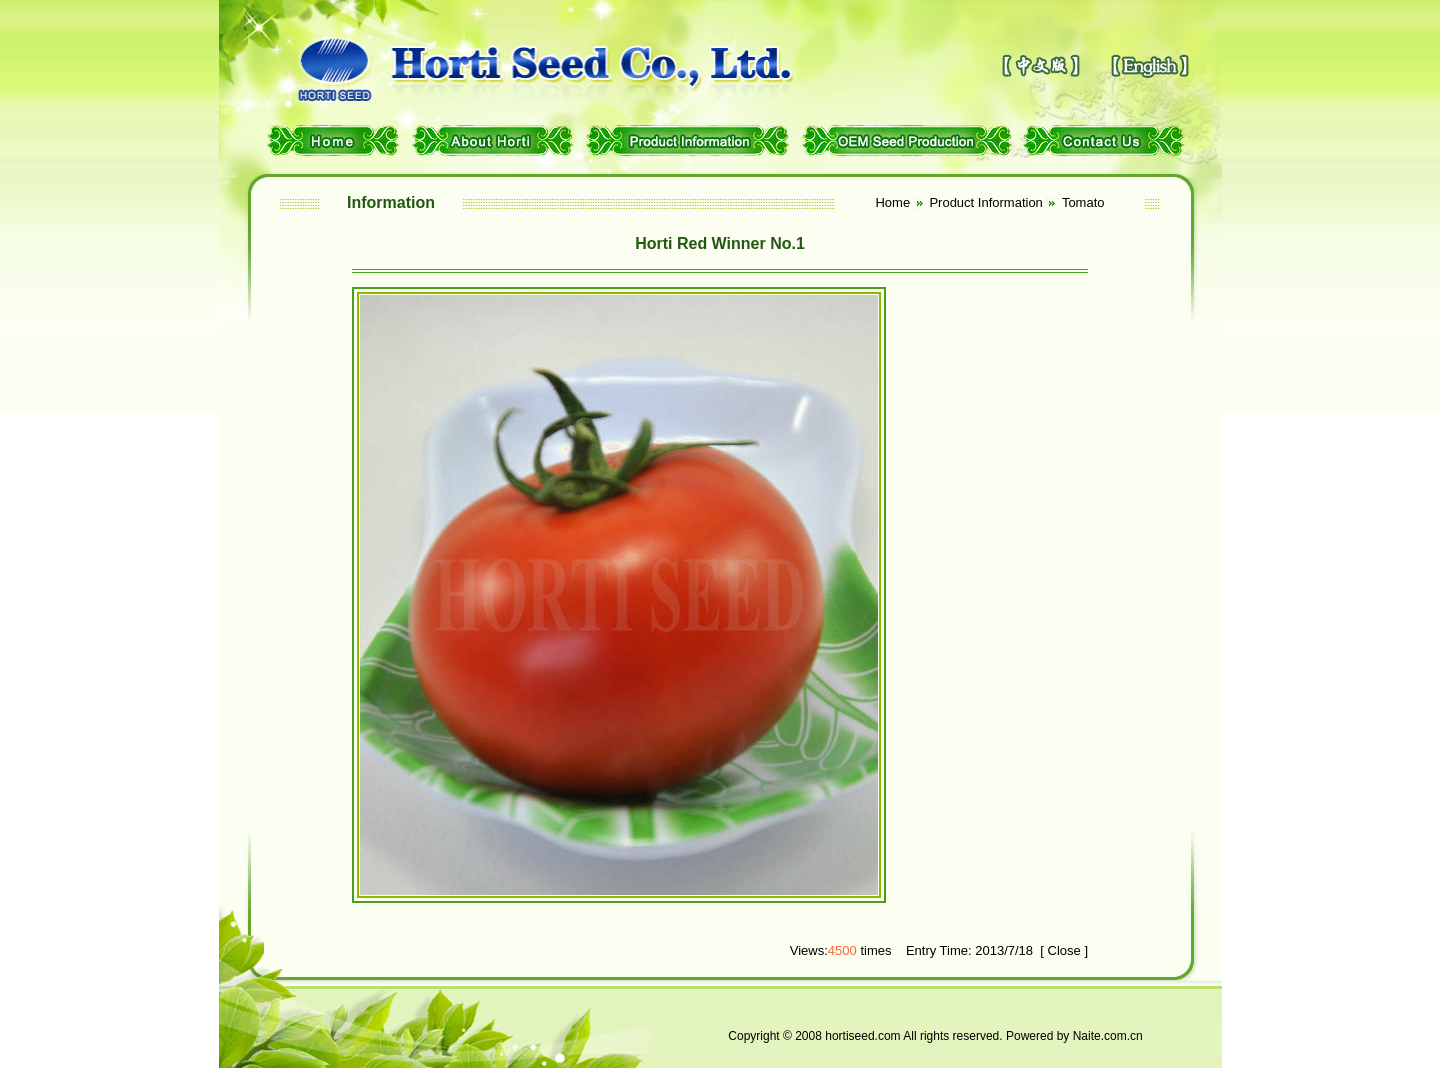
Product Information (985, 202)
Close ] (1066, 950)
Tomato (1083, 202)
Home (894, 202)
